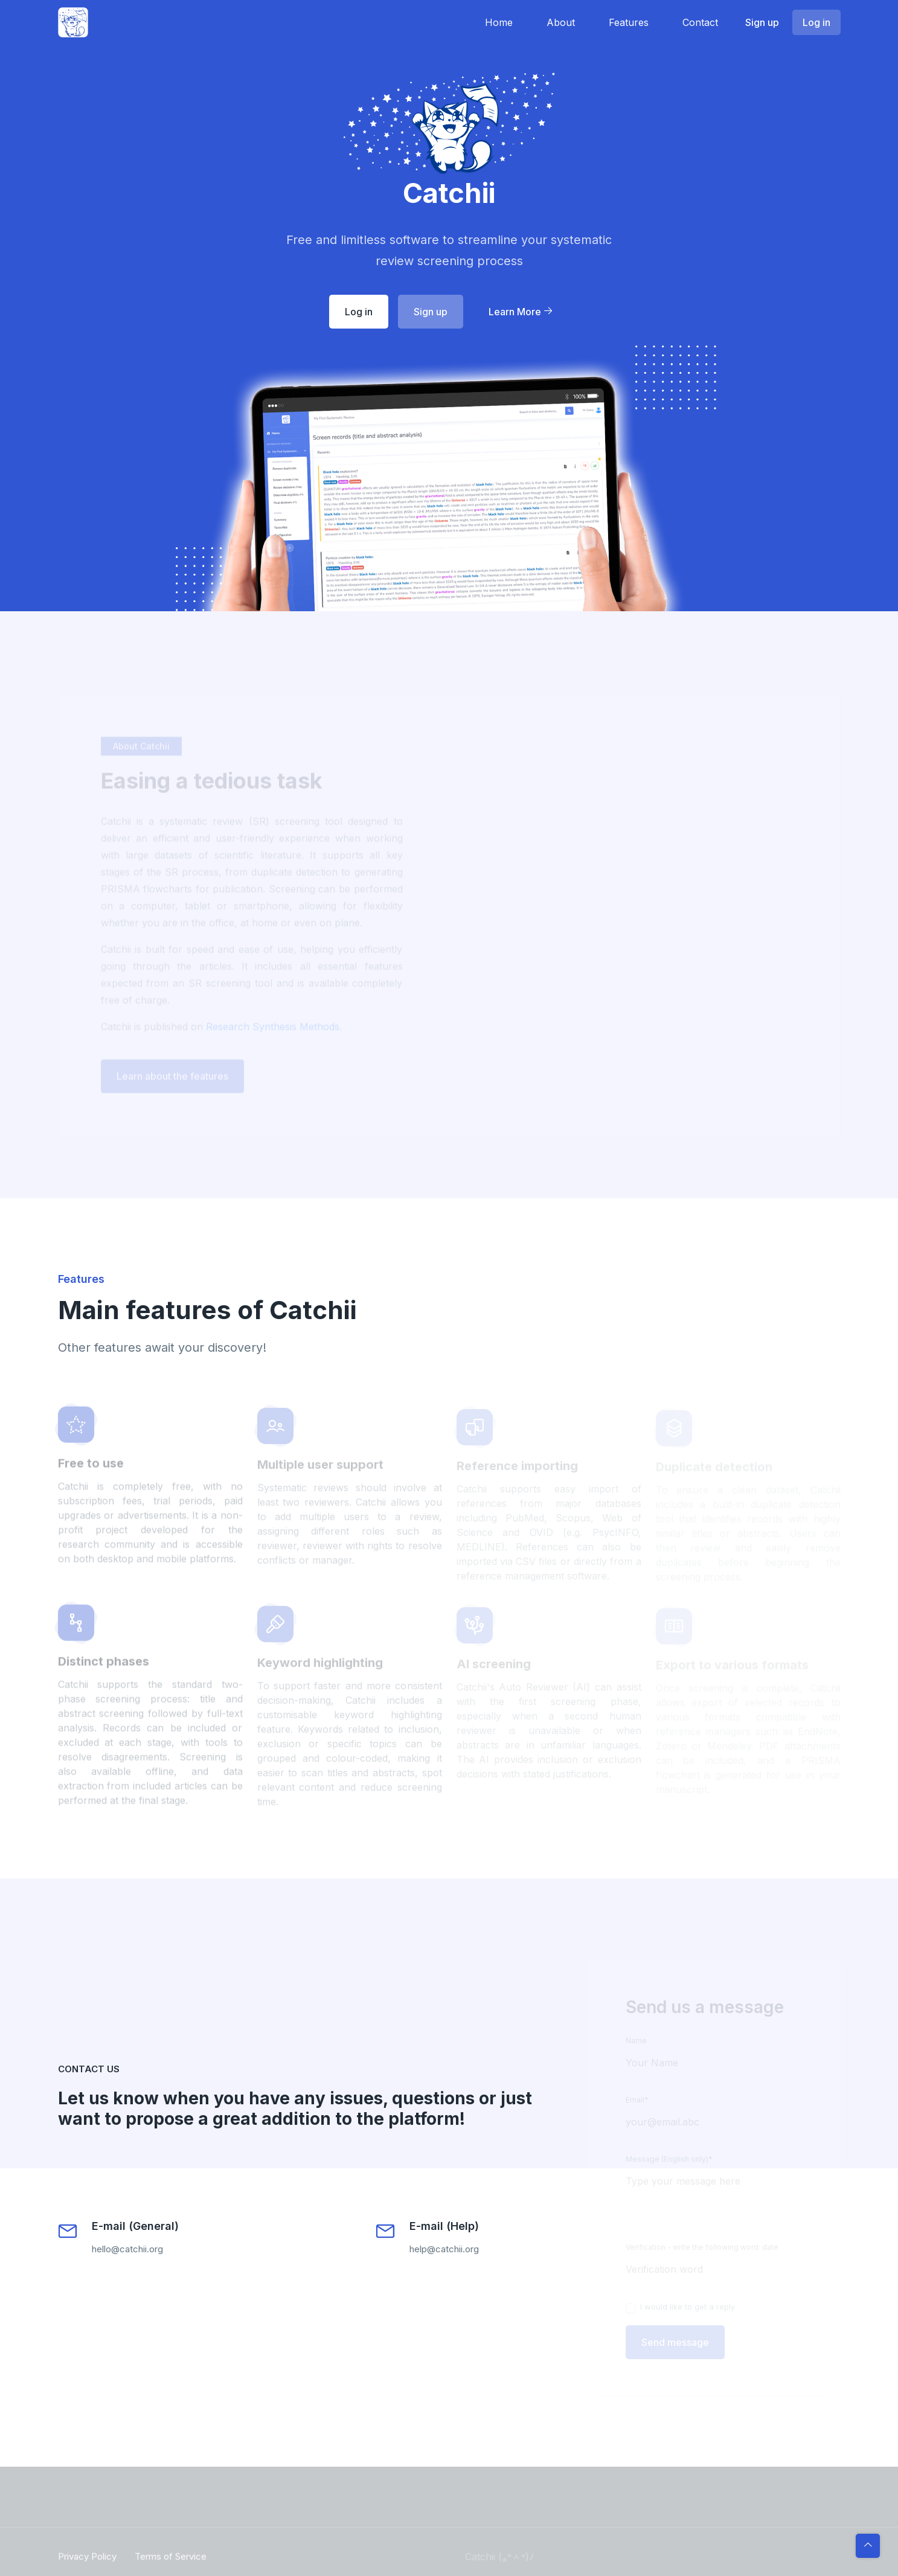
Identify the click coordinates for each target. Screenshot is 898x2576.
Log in (816, 22)
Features (629, 22)
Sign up (762, 22)
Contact (700, 22)
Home (499, 22)
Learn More (521, 312)
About (561, 22)
